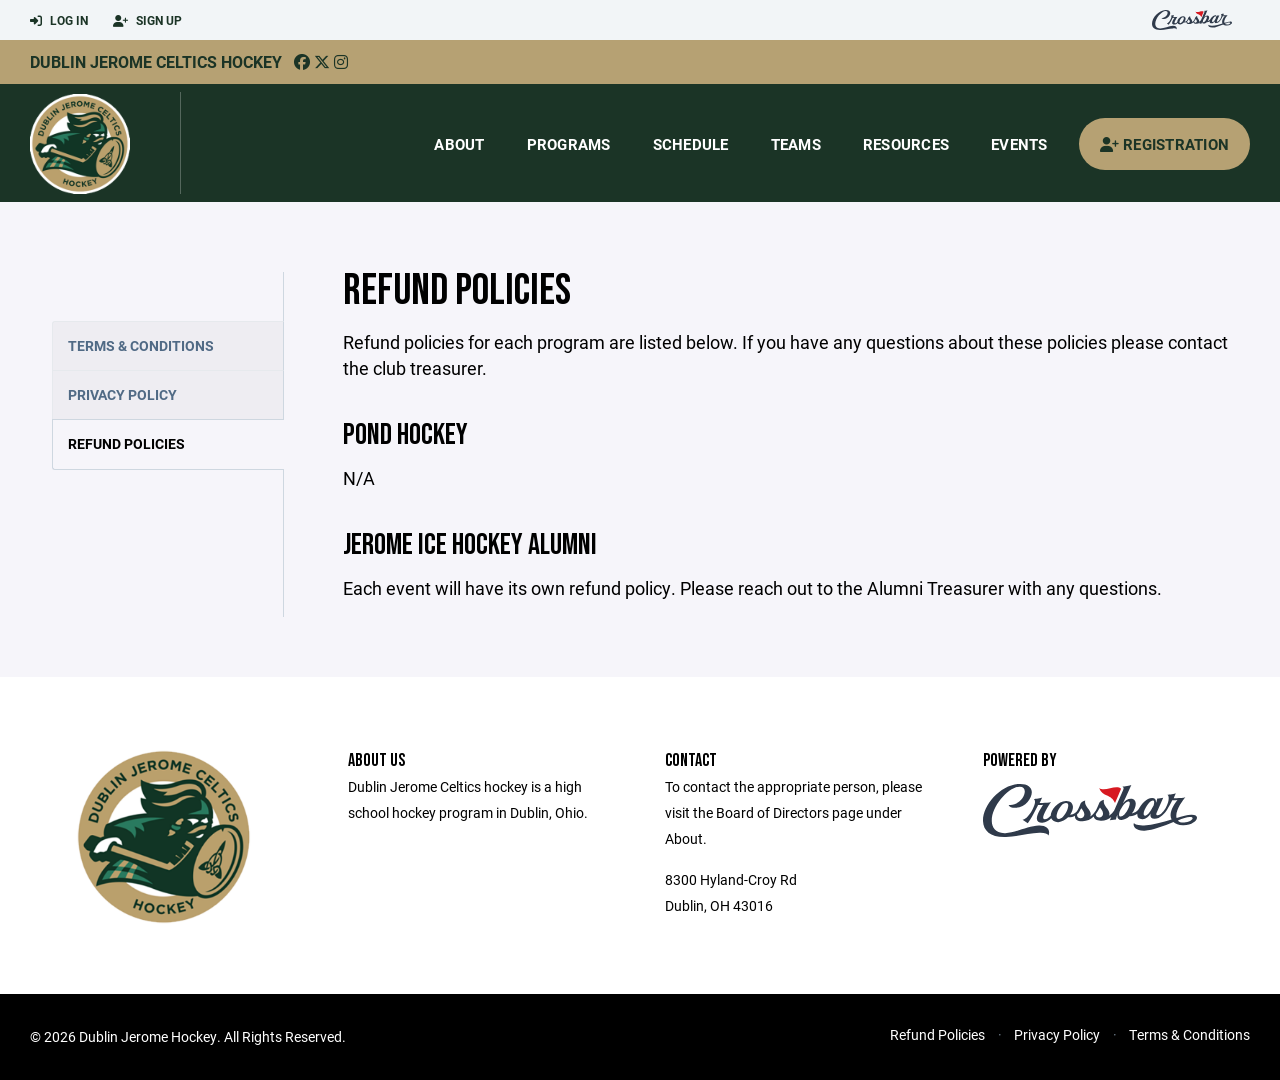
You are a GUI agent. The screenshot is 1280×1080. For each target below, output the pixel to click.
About (459, 144)
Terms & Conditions (141, 345)
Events (1019, 144)
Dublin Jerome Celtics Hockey (156, 61)
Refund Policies (126, 443)
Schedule (691, 144)
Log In (59, 21)
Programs (569, 144)
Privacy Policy (122, 394)
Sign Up (147, 21)
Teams (796, 144)
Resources (906, 144)
